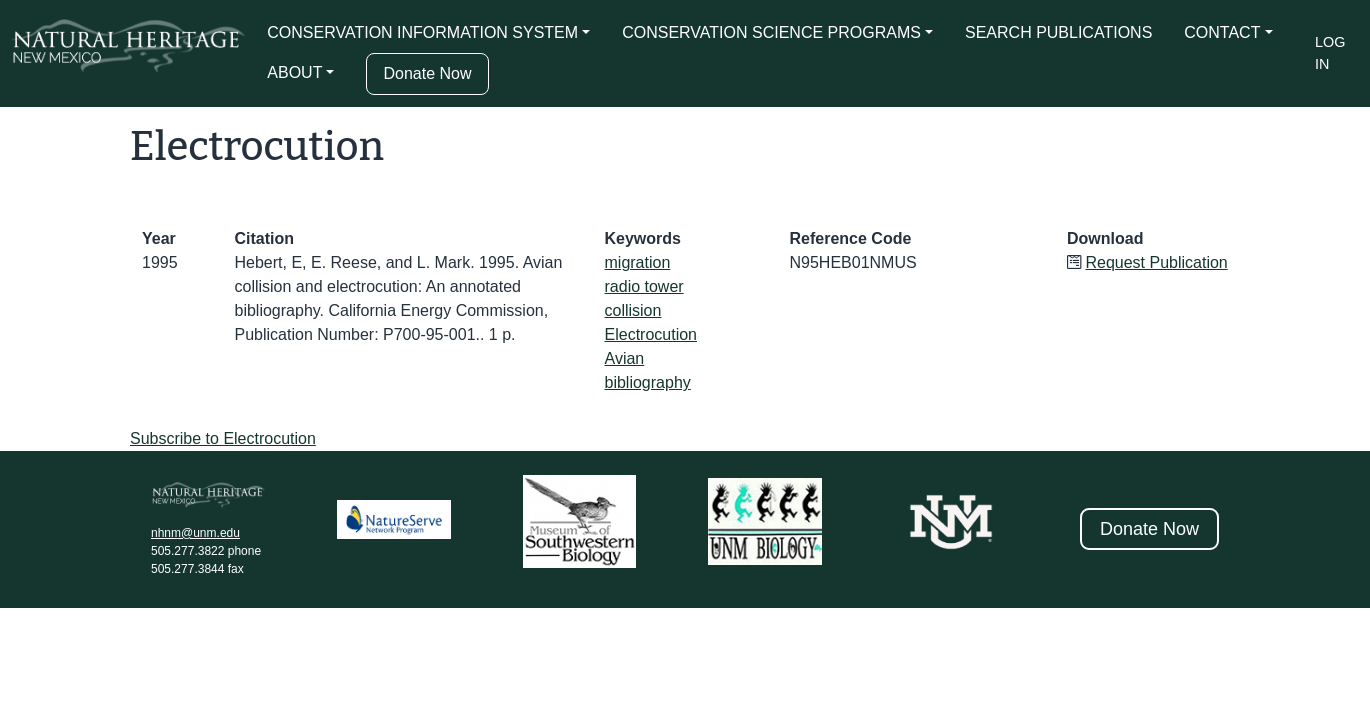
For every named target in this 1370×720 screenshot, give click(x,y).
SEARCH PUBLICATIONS (1058, 32)
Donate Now (427, 73)
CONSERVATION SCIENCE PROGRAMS (771, 32)
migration (638, 262)
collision (633, 310)
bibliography (648, 382)
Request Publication (1156, 262)
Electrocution (651, 334)
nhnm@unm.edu (195, 533)
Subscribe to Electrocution (223, 438)
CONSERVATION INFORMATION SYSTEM (422, 32)
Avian (625, 358)
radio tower (644, 286)
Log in (1330, 53)
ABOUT (294, 72)
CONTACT (1222, 32)
